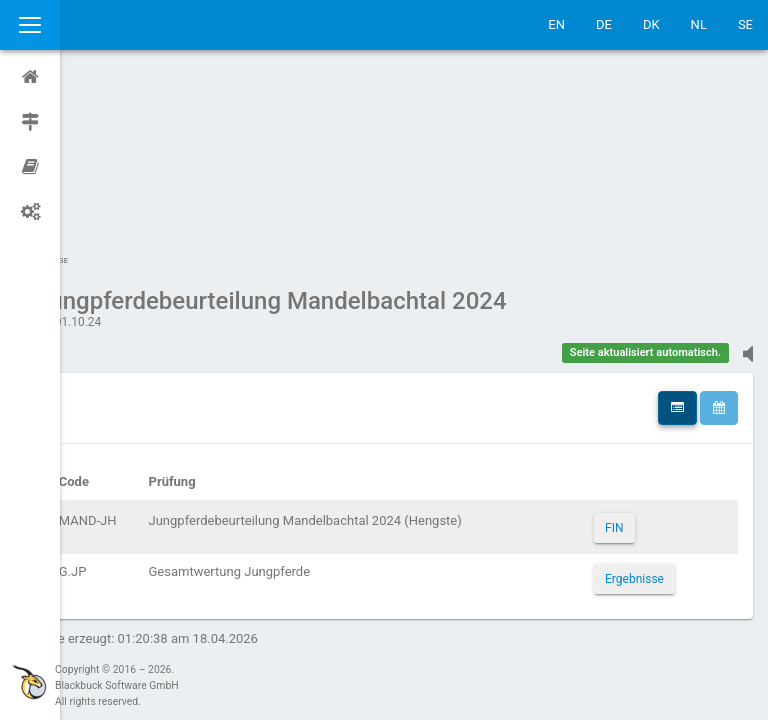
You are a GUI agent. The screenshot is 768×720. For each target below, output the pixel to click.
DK (651, 24)
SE (745, 24)
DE (604, 24)
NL (699, 24)
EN (556, 24)
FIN (625, 338)
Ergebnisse (645, 389)
